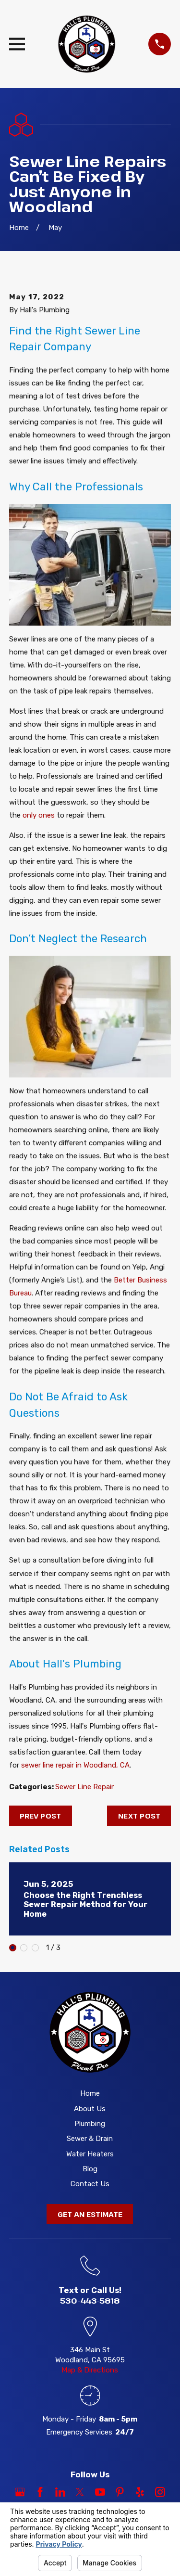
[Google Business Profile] (20, 2492)
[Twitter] (80, 2492)
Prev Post (40, 1815)
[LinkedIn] (60, 2492)
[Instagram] (160, 2492)
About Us (90, 2108)
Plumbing (89, 2123)
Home (90, 2093)
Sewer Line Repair (84, 1786)
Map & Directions (89, 2370)
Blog (90, 2169)
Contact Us (90, 2183)
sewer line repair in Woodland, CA (75, 1765)
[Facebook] (40, 2492)
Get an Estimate (90, 2214)
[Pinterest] (120, 2492)
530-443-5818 (90, 2300)
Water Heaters (90, 2154)
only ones (39, 815)
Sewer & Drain (90, 2138)
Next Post (139, 1815)
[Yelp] (140, 2492)
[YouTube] (100, 2492)
